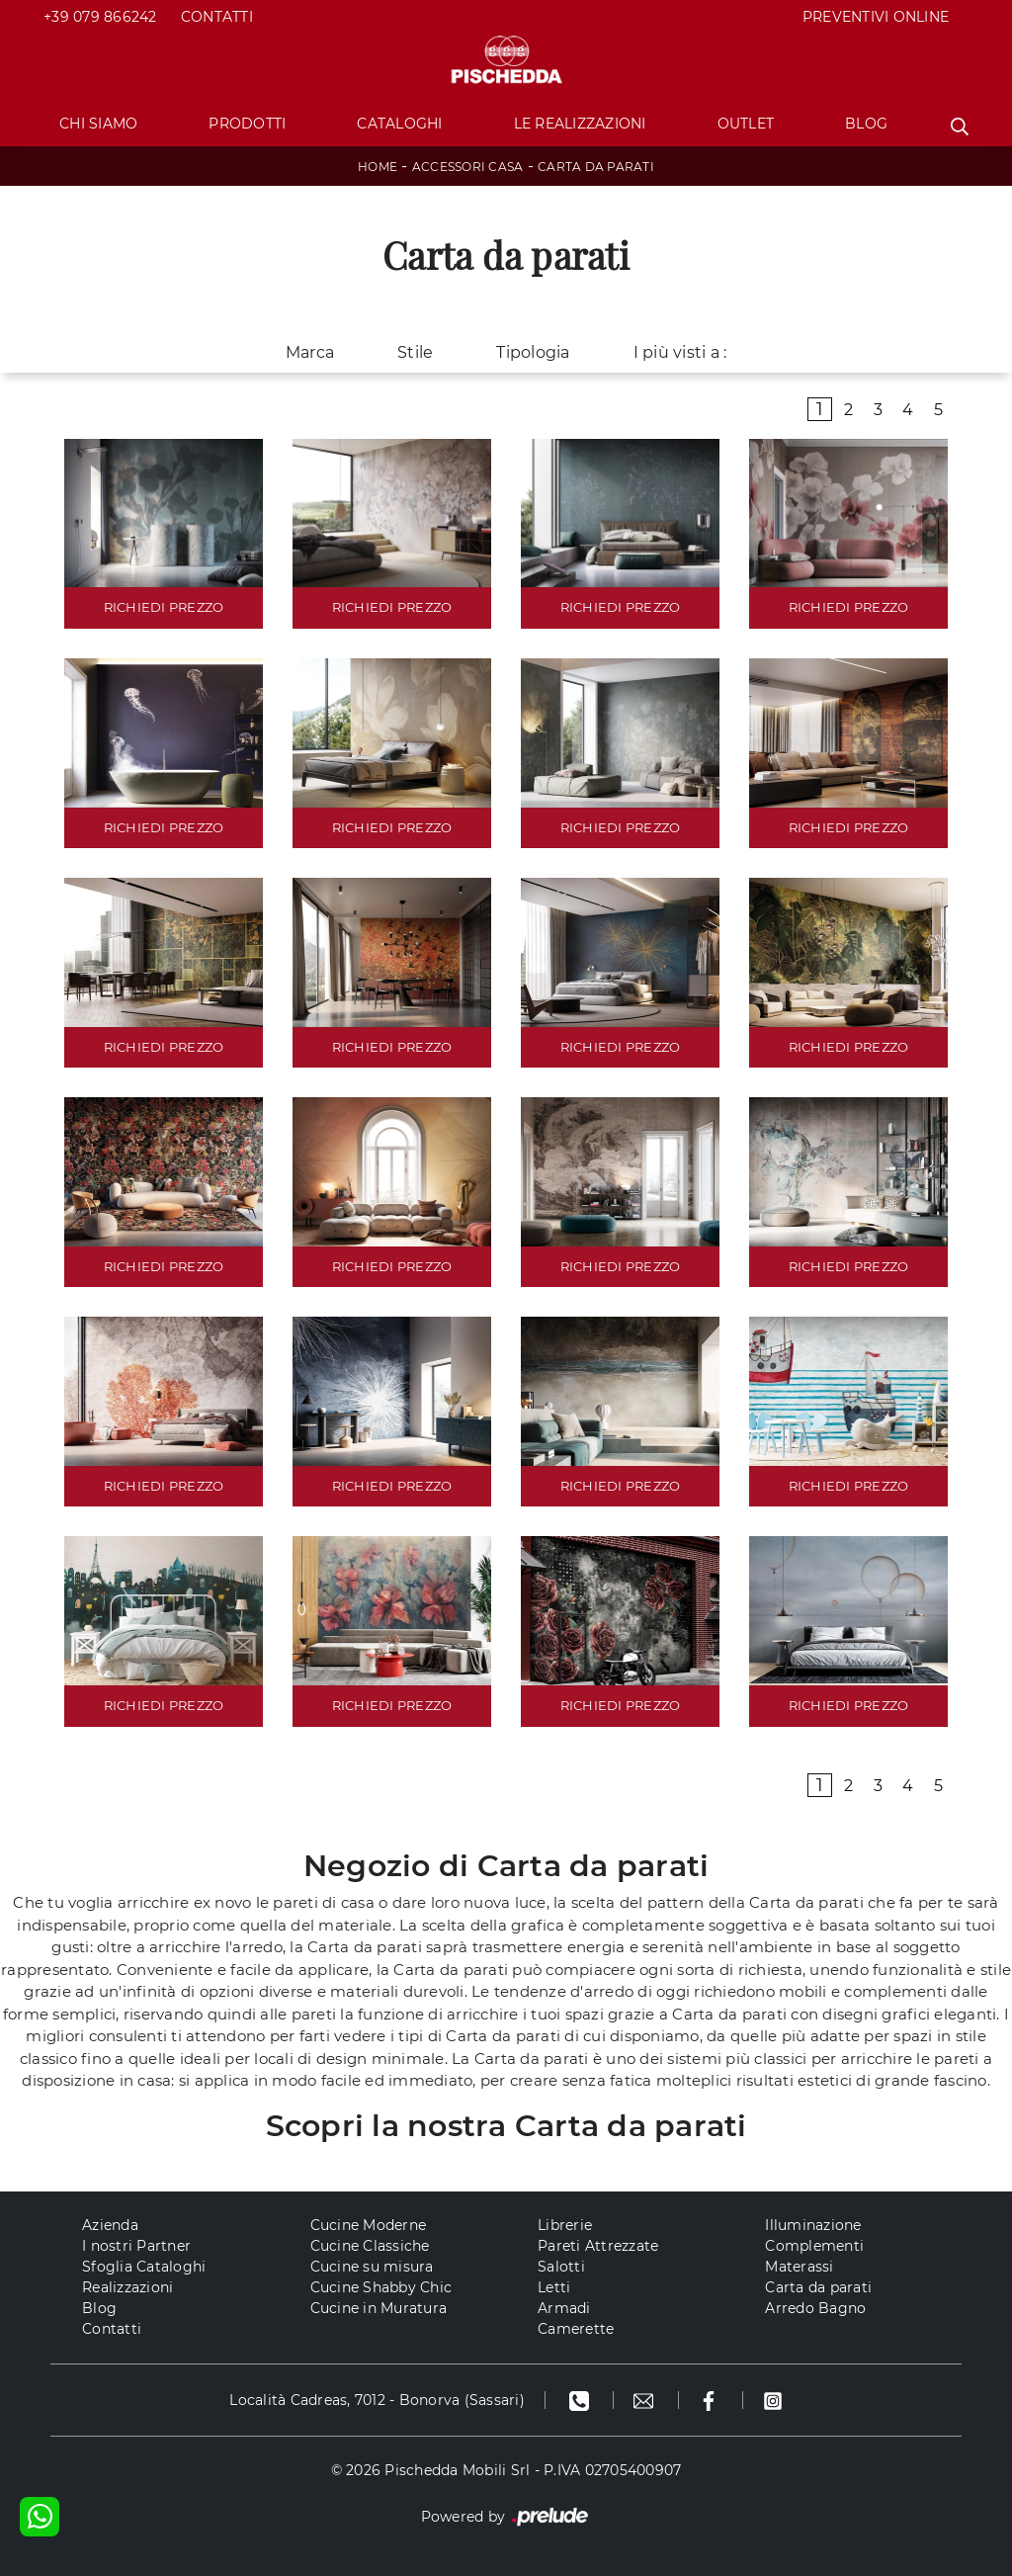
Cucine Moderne (368, 2225)
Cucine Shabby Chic (381, 2287)
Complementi (814, 2246)
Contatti (217, 17)
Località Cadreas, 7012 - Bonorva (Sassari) (377, 2400)
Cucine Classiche (370, 2246)
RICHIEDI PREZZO (164, 607)
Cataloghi (399, 123)
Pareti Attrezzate (598, 2246)
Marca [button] (310, 352)
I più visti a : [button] (680, 352)
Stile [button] (415, 352)
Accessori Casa (468, 166)
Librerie (565, 2225)
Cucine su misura (372, 2266)
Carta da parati (596, 166)
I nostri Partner (136, 2246)
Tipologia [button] (532, 352)
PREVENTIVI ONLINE (875, 17)
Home (377, 166)
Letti (554, 2287)
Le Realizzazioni (580, 123)
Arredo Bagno (815, 2308)
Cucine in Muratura (379, 2308)
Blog (866, 123)
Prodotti (247, 123)
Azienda (110, 2225)
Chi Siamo (98, 123)
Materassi (799, 2266)
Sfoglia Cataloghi (144, 2266)
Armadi (564, 2308)
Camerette (576, 2329)
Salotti (561, 2266)
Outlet (746, 123)
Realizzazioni (127, 2287)
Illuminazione (813, 2225)
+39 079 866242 (100, 17)
